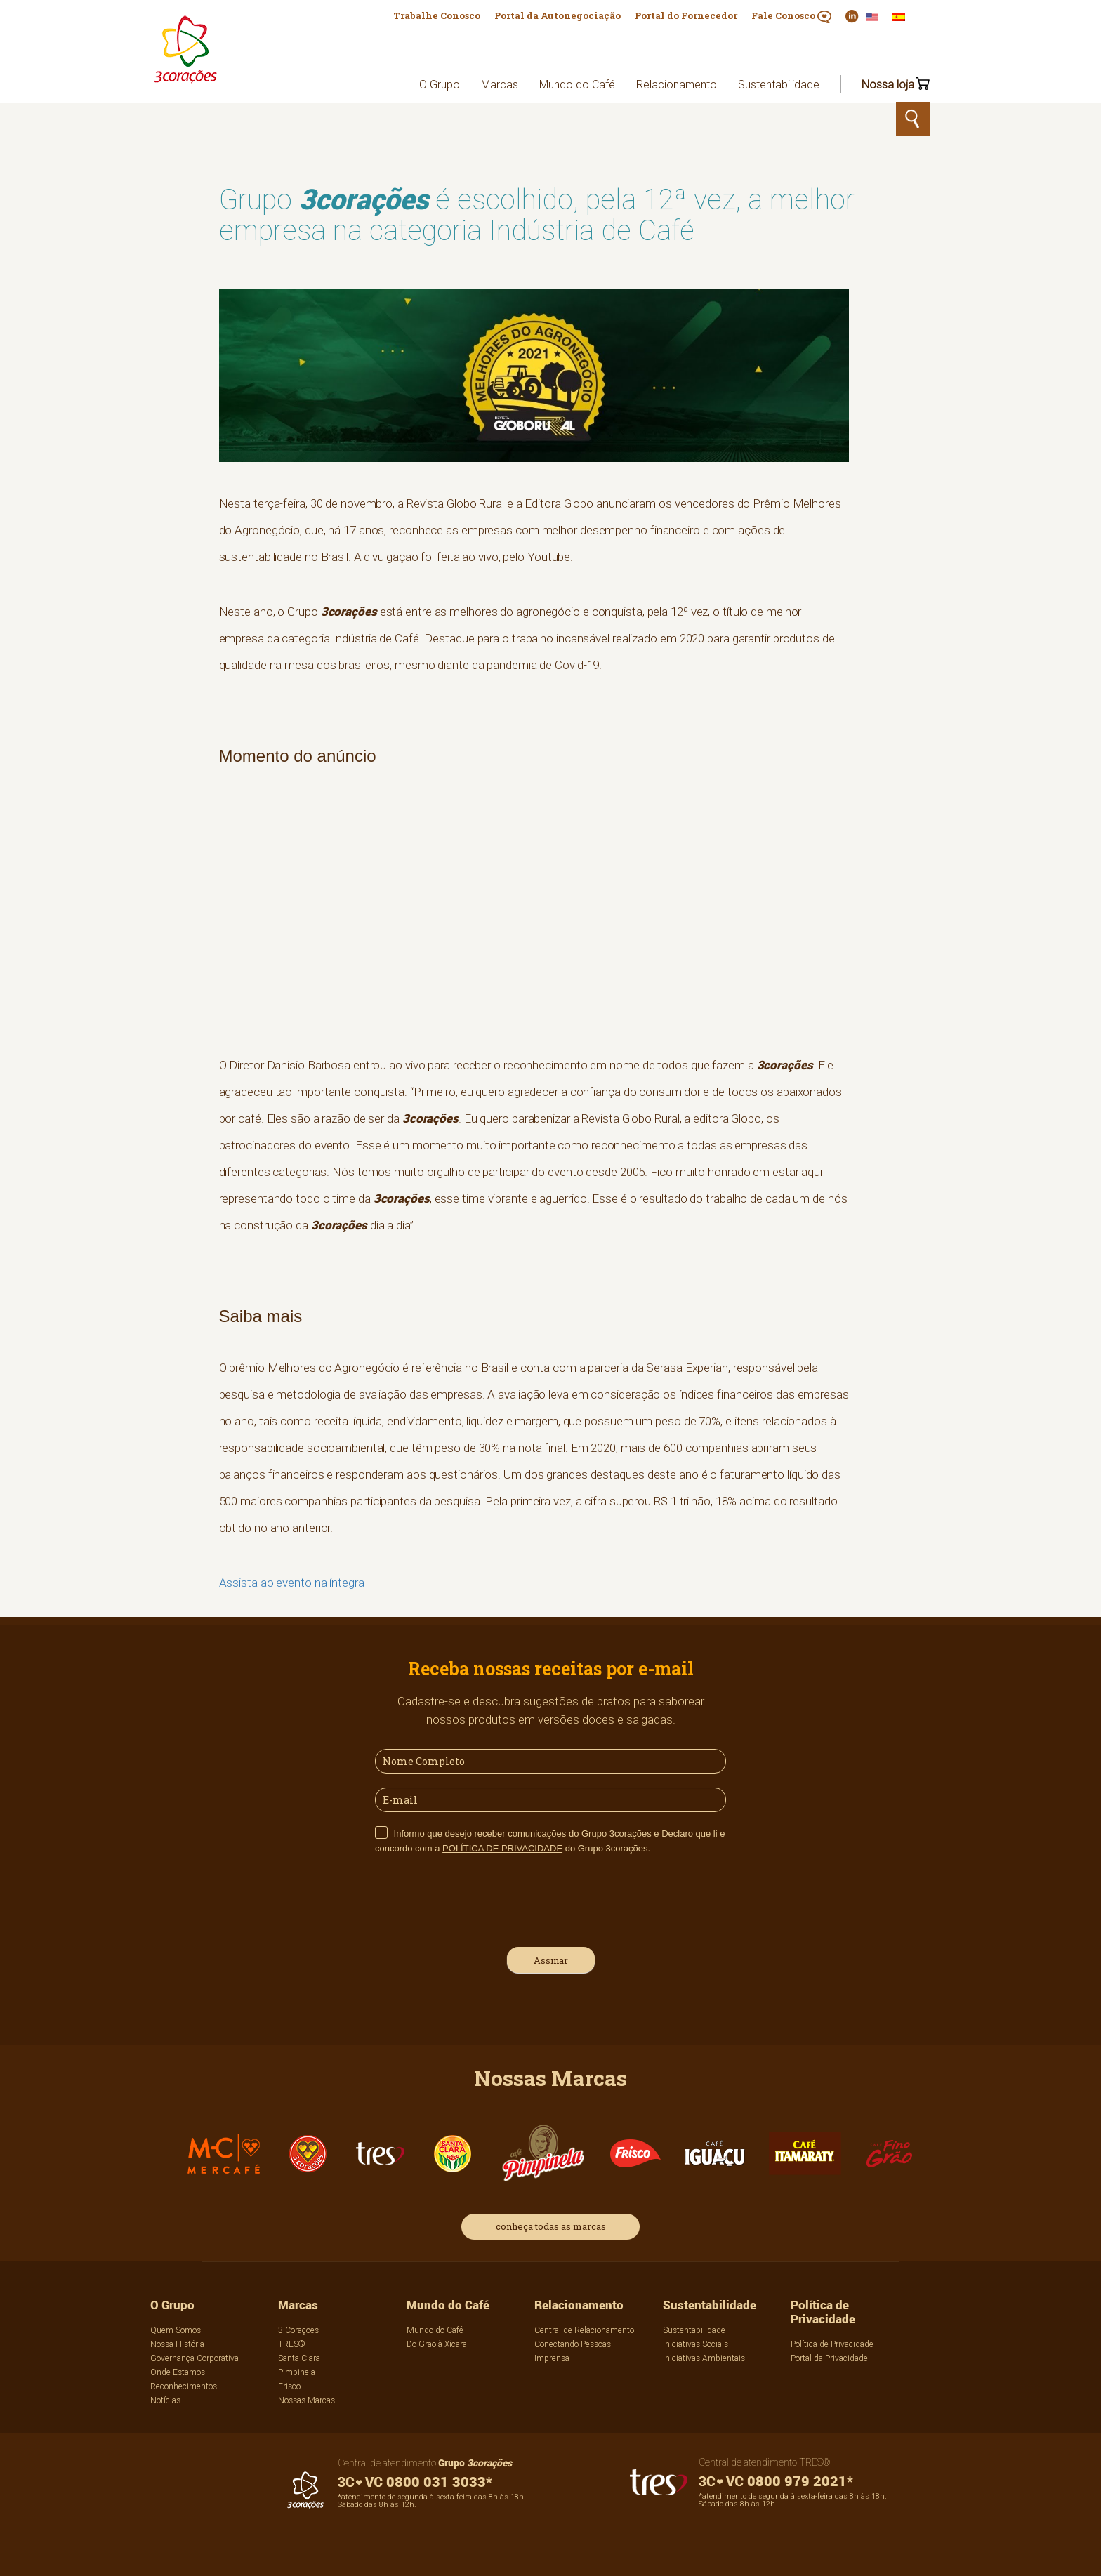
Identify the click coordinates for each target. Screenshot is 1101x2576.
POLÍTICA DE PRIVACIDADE (502, 1848)
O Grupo (439, 84)
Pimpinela (296, 2372)
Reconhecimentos (183, 2386)
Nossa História (177, 2344)
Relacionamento (676, 84)
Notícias (165, 2400)
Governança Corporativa (194, 2358)
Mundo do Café (577, 84)
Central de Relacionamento (584, 2330)
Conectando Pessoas (572, 2344)
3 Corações (298, 2330)
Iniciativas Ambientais (704, 2358)
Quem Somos (175, 2330)
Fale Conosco (791, 16)
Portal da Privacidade (829, 2358)
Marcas (499, 84)
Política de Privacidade (823, 2312)
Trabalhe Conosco (436, 15)
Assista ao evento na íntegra (291, 1582)
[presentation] (481, 1898)
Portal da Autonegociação (557, 15)
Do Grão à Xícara (437, 2344)
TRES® (291, 2344)
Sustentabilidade (778, 84)
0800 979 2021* (776, 2480)
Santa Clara (299, 2358)
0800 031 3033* (415, 2481)
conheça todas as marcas (551, 2226)
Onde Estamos (177, 2372)
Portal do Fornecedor (686, 15)
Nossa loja (888, 84)
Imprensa (551, 2358)
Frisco (289, 2386)
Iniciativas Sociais (695, 2344)
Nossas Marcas (306, 2400)
